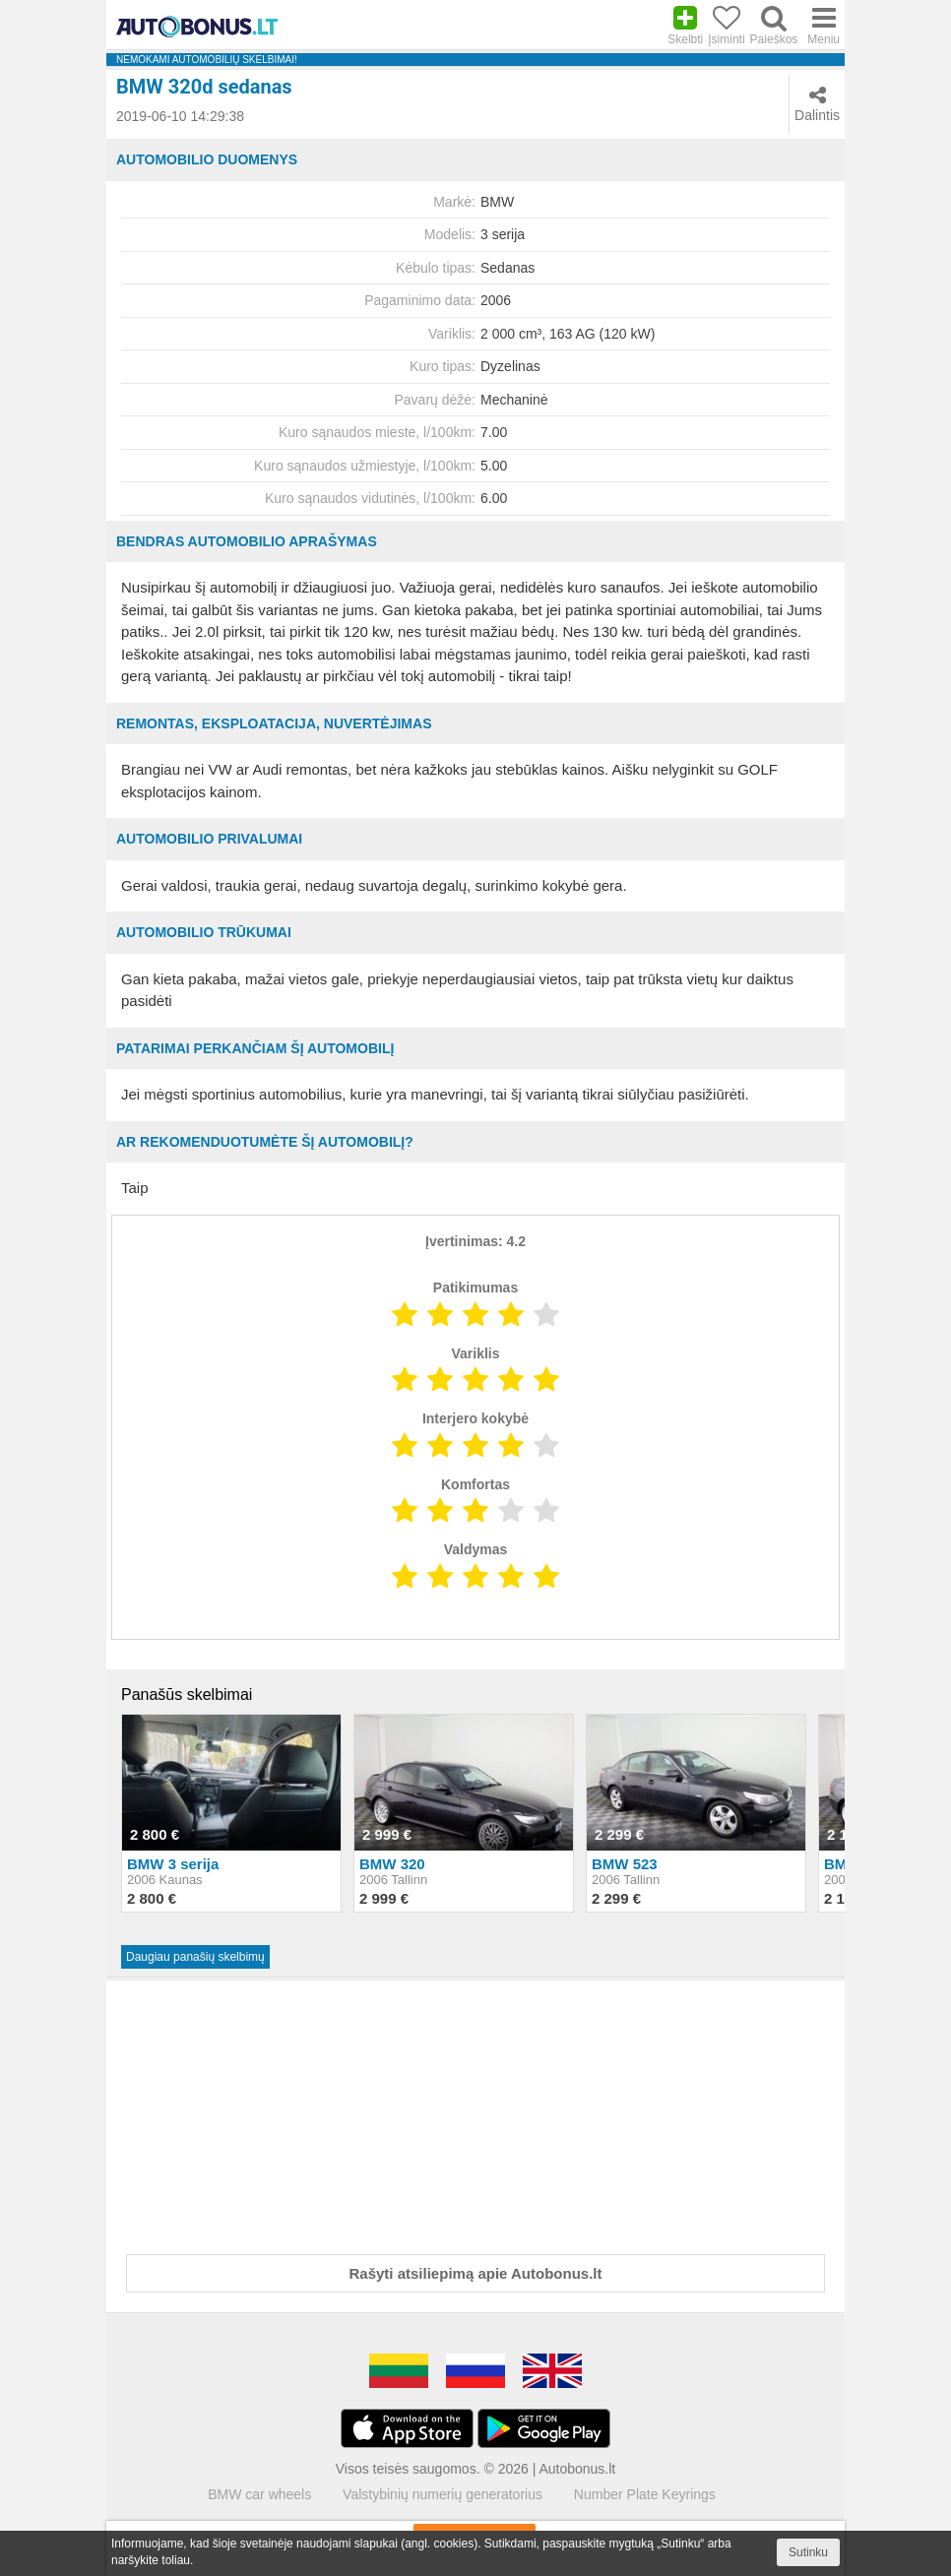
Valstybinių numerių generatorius (442, 2494)
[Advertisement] (475, 2113)
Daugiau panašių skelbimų (195, 1957)
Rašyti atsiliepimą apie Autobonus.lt (475, 2273)
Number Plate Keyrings (645, 2494)
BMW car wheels (259, 2494)
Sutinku (808, 2552)
